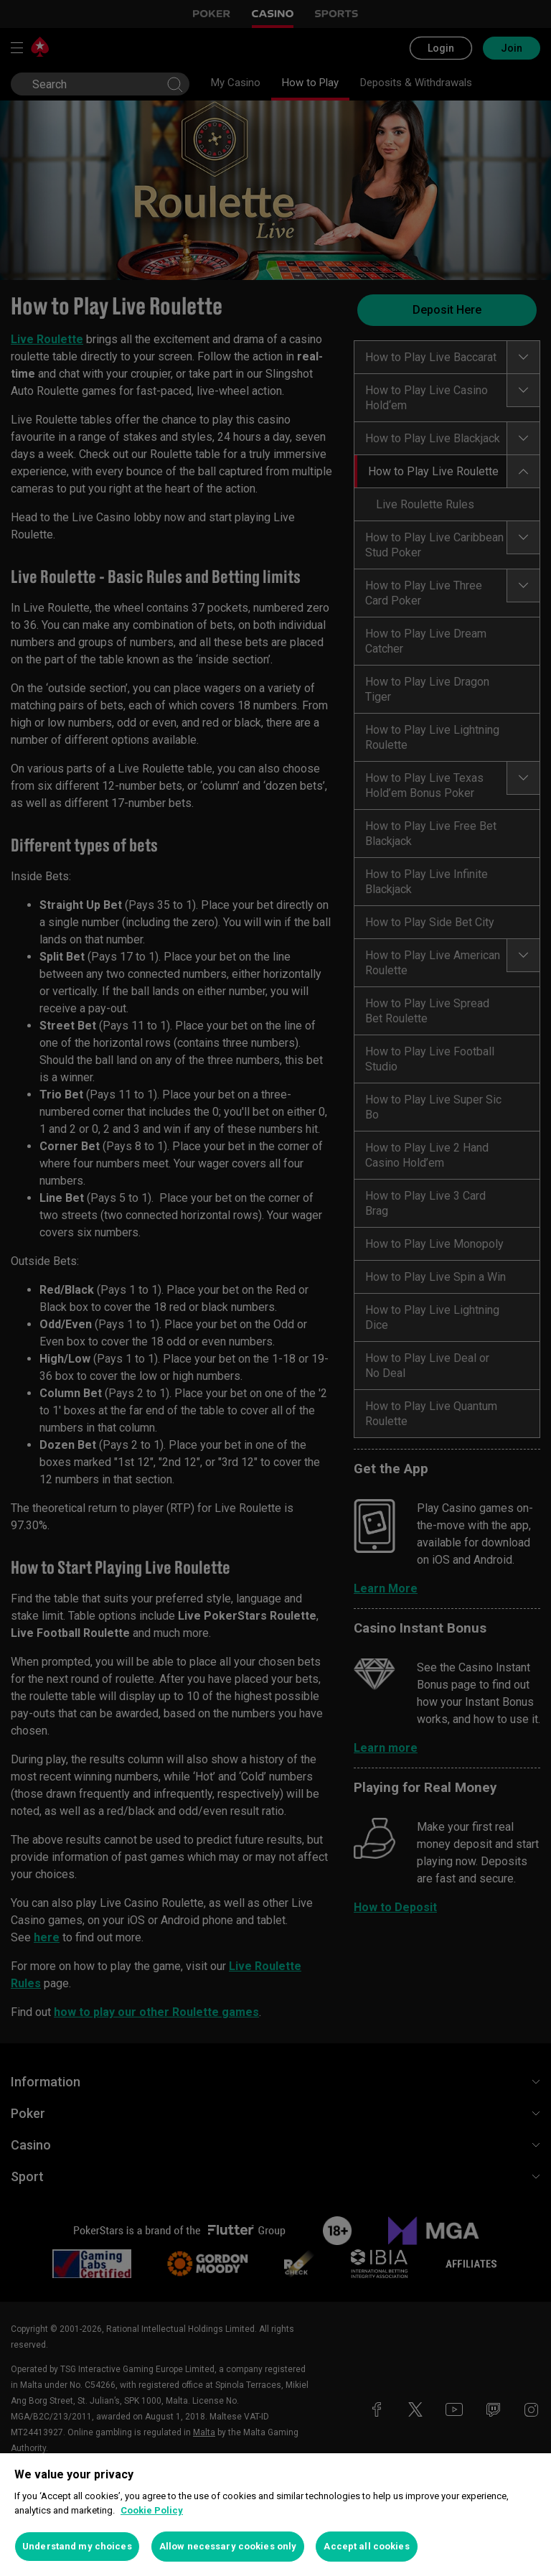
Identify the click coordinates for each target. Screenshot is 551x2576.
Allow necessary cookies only (228, 2546)
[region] (275, 2514)
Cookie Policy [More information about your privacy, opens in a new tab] (152, 2510)
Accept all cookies (366, 2546)
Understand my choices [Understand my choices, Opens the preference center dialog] (77, 2546)
